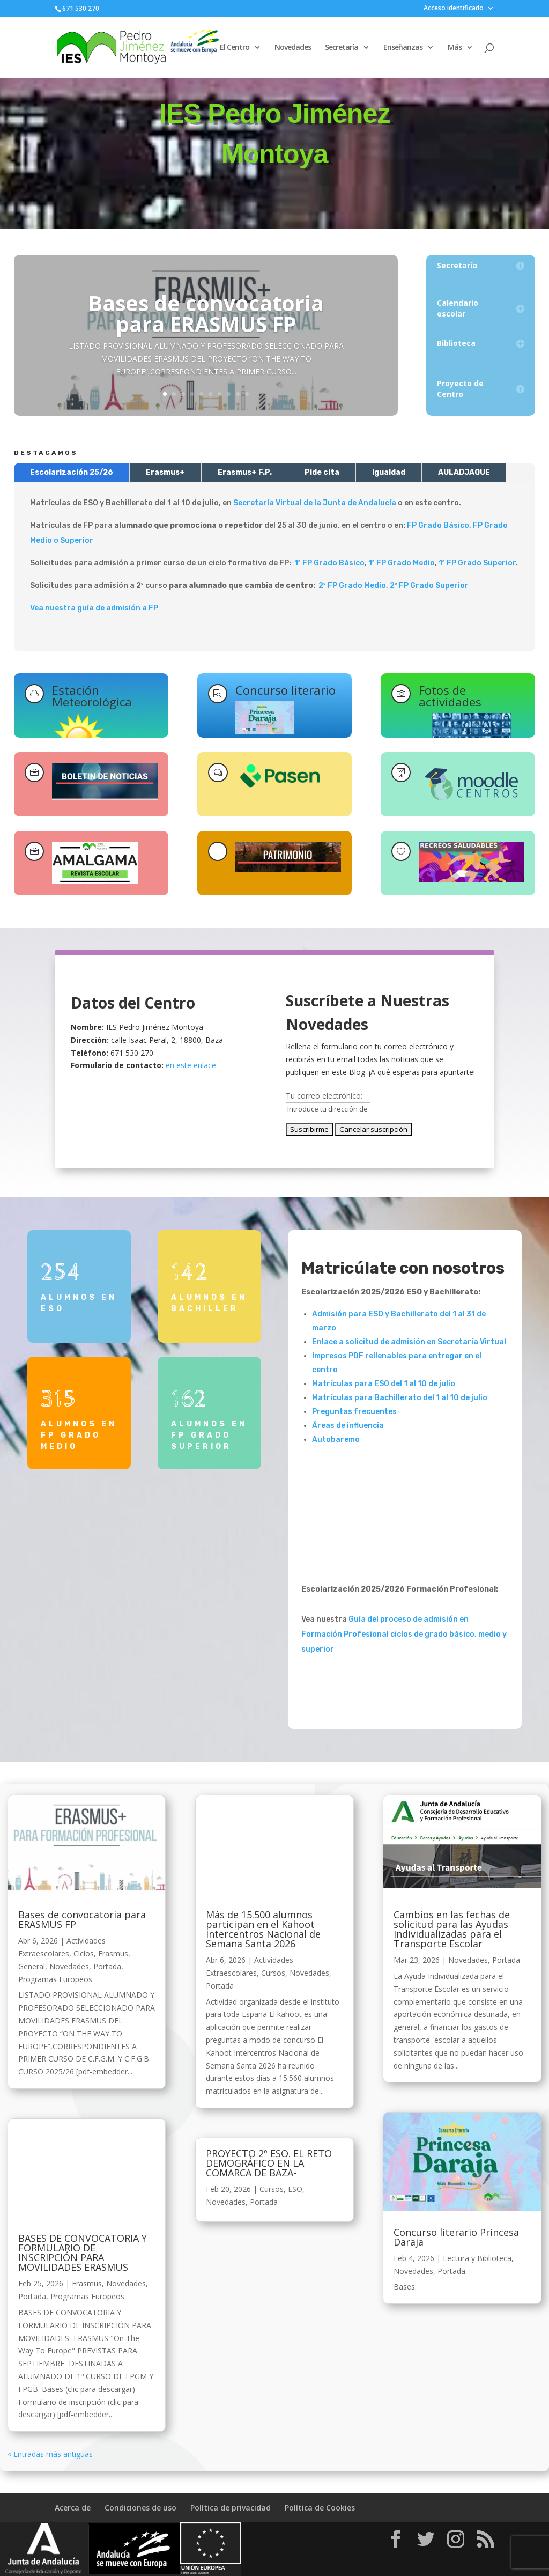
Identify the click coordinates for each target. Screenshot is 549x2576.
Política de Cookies (320, 2508)
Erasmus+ (165, 472)
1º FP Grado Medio (401, 563)
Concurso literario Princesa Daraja (456, 2237)
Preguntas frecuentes (354, 1411)
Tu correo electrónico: (324, 1096)
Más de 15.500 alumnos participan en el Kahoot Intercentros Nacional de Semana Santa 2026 (263, 1929)
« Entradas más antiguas (50, 2454)
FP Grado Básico (438, 525)
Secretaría (341, 47)
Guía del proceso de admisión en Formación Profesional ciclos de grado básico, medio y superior (404, 1634)
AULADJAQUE (464, 472)
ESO (295, 2189)
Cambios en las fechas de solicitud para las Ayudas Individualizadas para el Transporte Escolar (452, 1929)
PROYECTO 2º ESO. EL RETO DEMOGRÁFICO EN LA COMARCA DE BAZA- (269, 2163)
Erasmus (113, 1953)
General (31, 1966)
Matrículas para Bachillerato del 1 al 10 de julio (399, 1397)
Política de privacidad (230, 2508)
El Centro (234, 47)
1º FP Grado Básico (329, 563)
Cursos (273, 1973)
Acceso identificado (454, 8)
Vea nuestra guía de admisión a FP (94, 608)
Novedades (292, 47)
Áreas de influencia (348, 1425)
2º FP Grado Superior (429, 585)
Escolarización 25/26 (71, 472)
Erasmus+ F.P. (245, 472)
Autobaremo (336, 1439)
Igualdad (388, 472)
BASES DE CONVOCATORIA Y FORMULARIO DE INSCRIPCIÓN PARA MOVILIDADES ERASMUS (82, 2252)
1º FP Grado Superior (477, 563)
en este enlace (191, 1065)
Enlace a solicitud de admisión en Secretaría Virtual (409, 1341)
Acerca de (73, 2508)
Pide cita (322, 472)
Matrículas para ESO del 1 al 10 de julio (383, 1383)
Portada (107, 1966)
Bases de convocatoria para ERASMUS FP (205, 313)
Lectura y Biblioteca (477, 2258)
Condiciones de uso (140, 2508)
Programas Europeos (55, 1979)
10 (247, 394)
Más (455, 47)
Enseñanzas (402, 47)
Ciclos (83, 1953)
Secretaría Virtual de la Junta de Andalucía (314, 502)
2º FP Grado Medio (352, 585)
